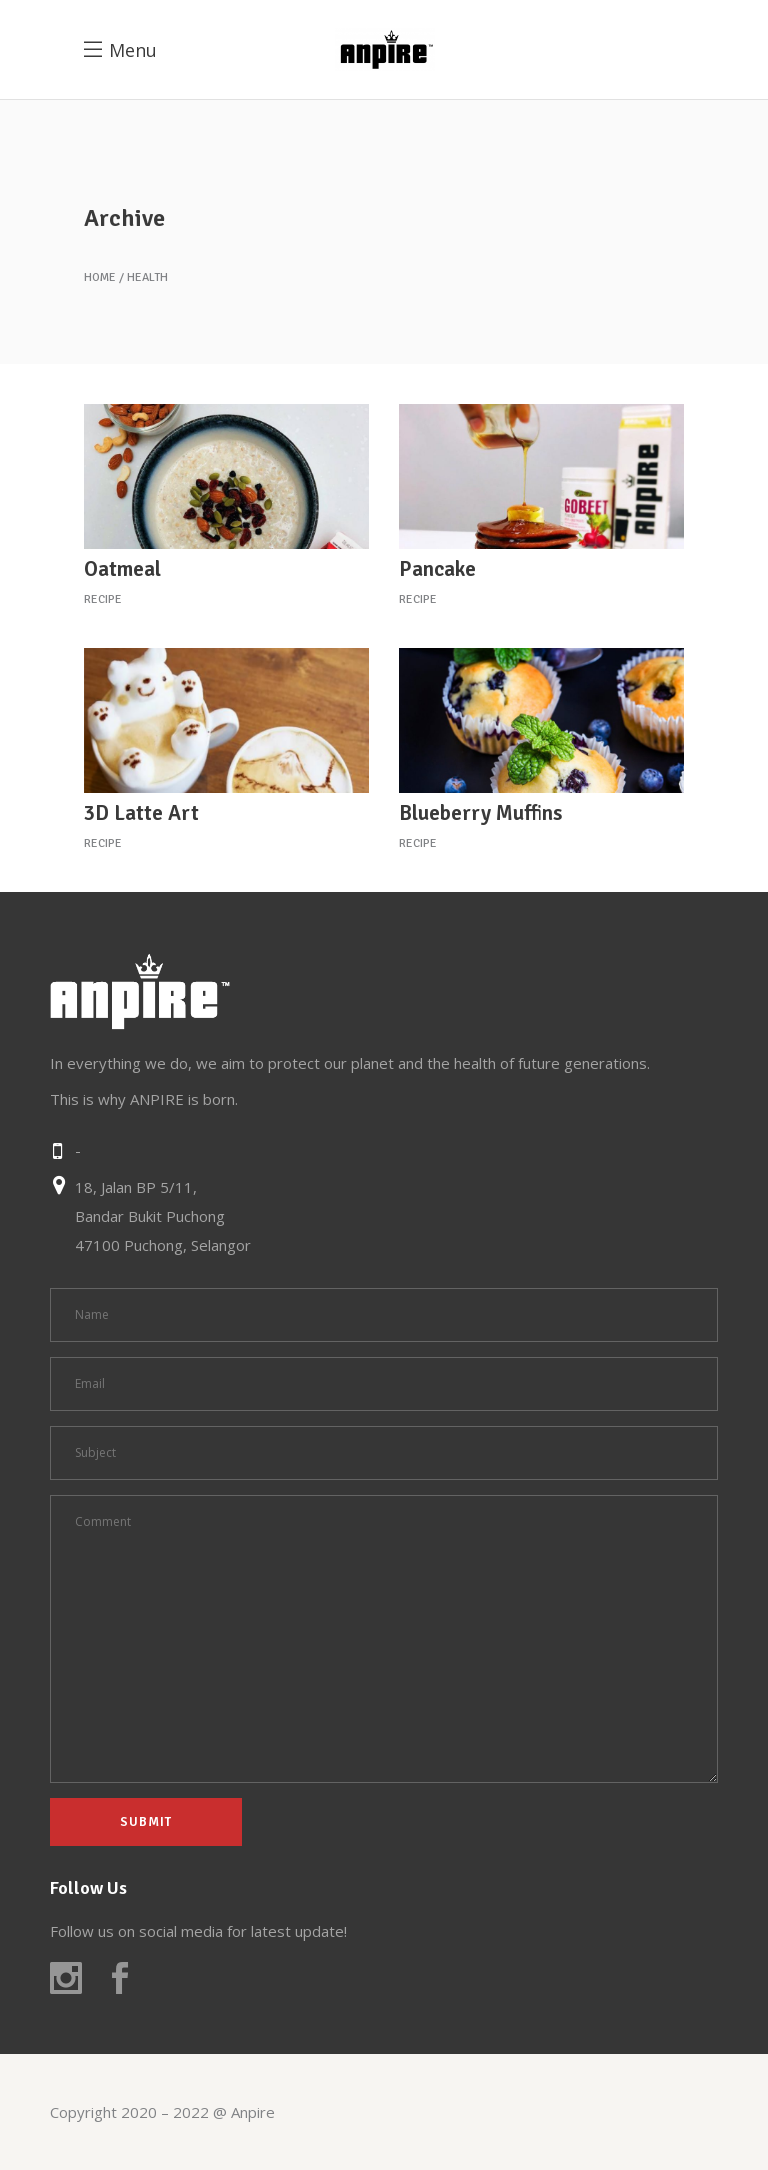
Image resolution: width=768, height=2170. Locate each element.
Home (100, 278)
